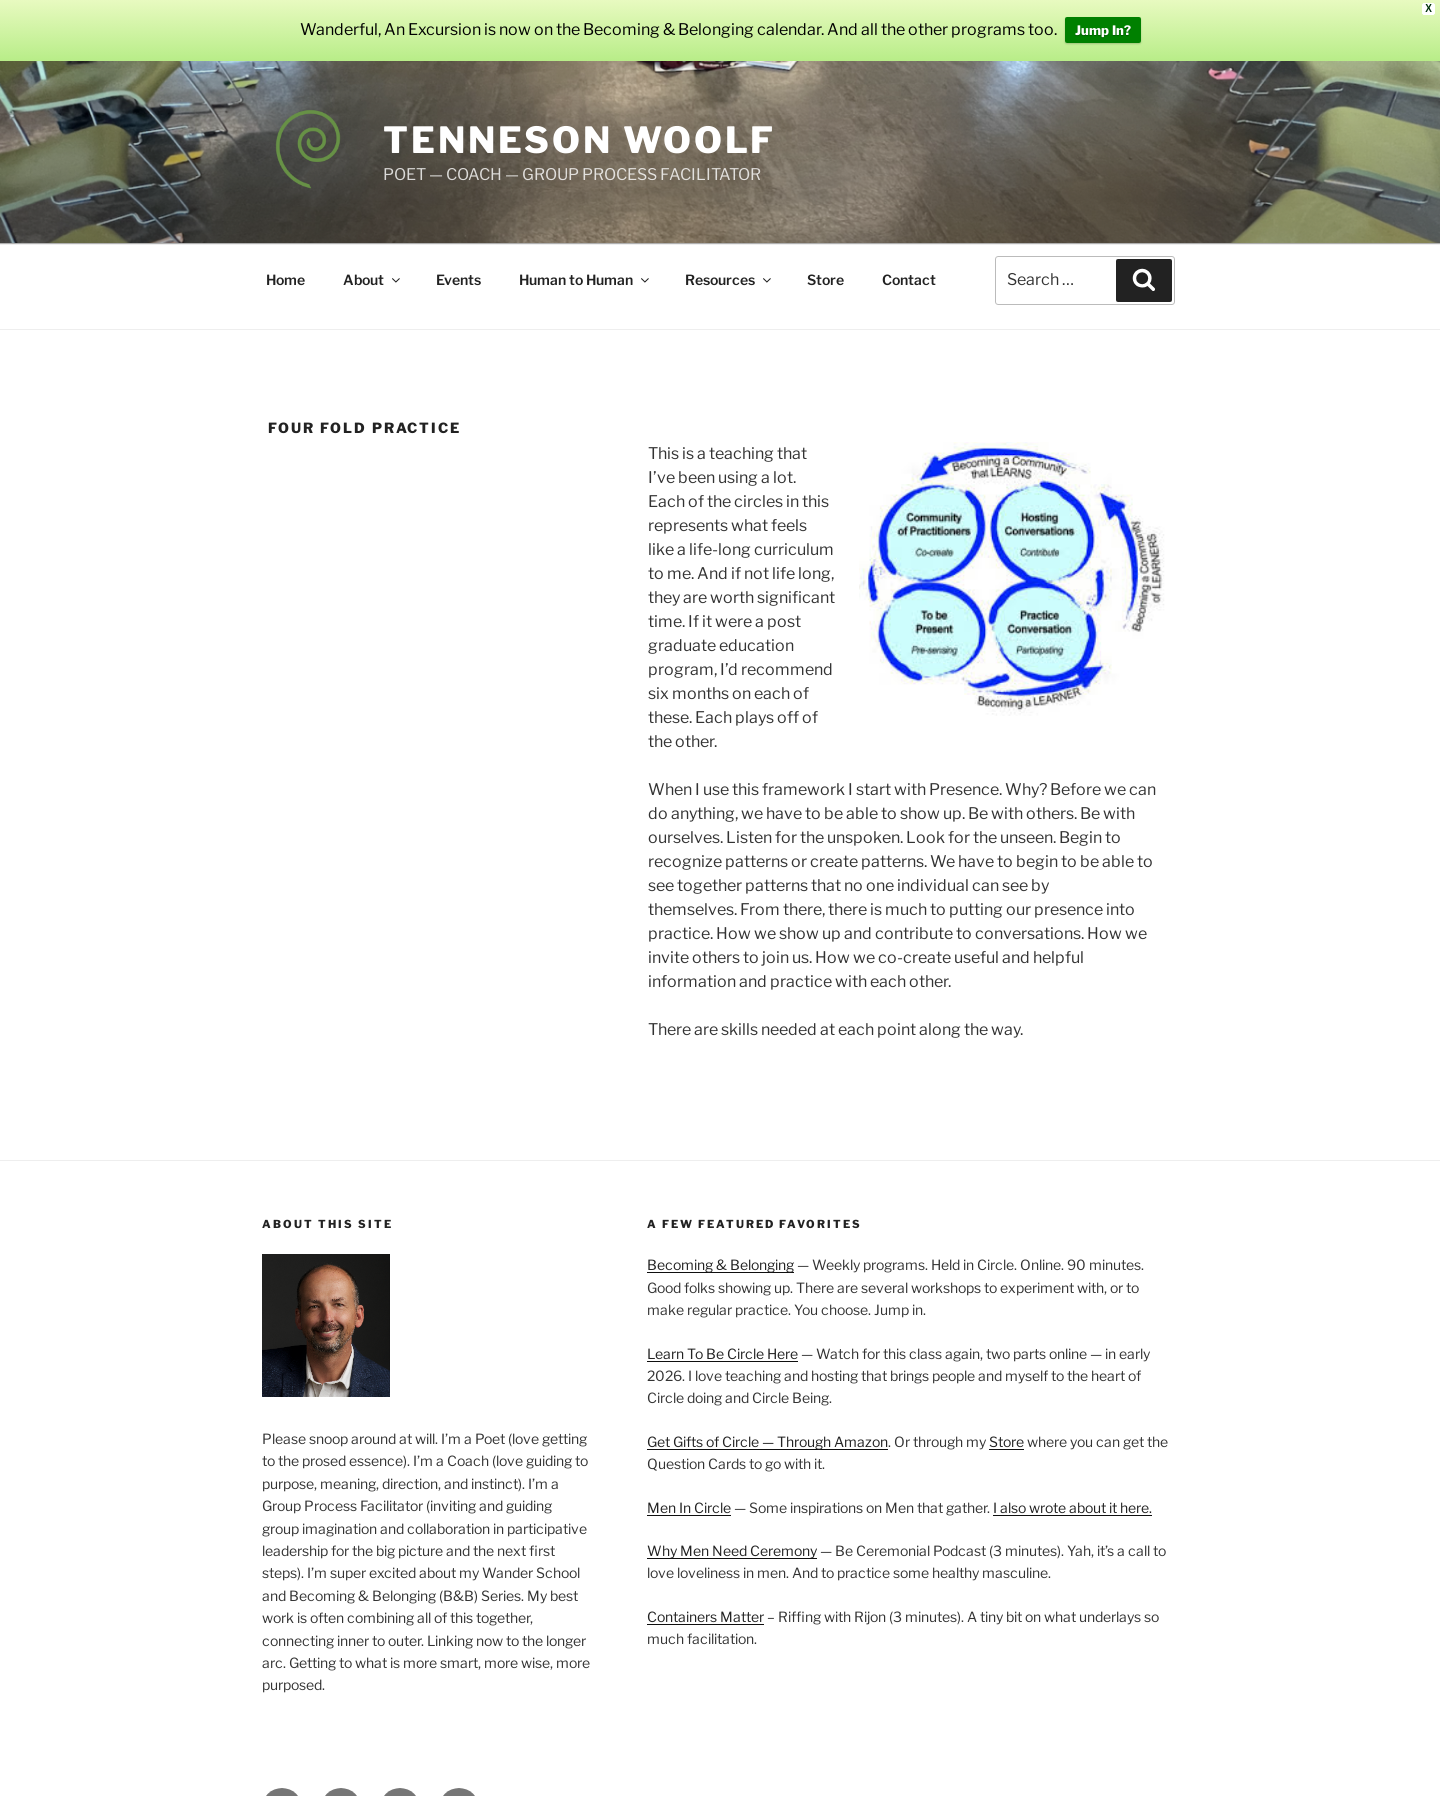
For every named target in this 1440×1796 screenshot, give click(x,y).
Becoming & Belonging (720, 1247)
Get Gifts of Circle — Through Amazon (767, 1423)
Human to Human (585, 262)
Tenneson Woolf (579, 122)
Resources (729, 262)
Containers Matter (705, 1598)
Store (825, 262)
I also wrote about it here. (1072, 1489)
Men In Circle (689, 1489)
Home (285, 262)
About (373, 262)
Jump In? (1103, 22)
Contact (909, 262)
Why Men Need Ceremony (732, 1532)
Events (458, 262)
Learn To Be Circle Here (722, 1335)
